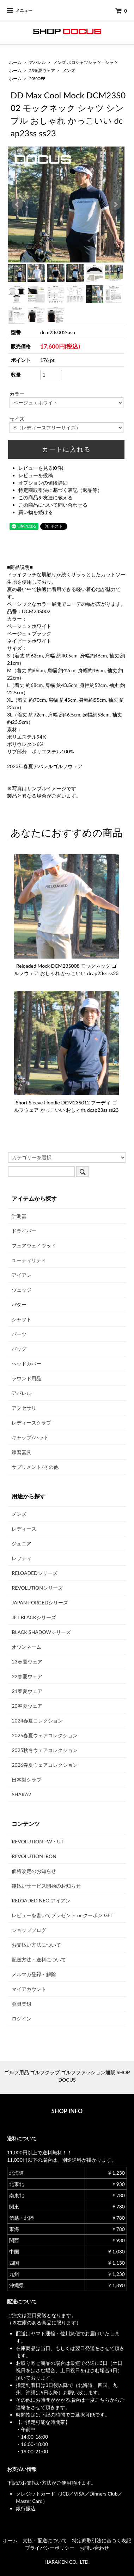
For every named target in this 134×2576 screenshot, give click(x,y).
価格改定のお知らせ (34, 1871)
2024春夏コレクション (37, 1721)
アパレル (37, 62)
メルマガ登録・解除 (34, 1974)
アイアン (21, 1275)
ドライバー (24, 1231)
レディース (24, 1529)
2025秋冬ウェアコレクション (44, 1750)
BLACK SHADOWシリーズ (41, 1632)
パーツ (19, 1334)
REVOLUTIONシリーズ (37, 1588)
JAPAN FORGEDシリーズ (40, 1602)
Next (115, 204)
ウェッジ (21, 1290)
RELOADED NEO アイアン (41, 1900)
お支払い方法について (36, 1945)
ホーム (15, 62)
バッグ (19, 1349)
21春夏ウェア (27, 1691)
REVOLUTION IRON (34, 1856)
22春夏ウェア (27, 1676)
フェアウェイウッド (34, 1245)
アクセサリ (24, 1408)
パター (19, 1305)
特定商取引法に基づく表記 (101, 2540)
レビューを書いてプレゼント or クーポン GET (62, 1915)
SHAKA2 (21, 1794)
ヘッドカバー (26, 1364)
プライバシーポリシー (49, 2548)
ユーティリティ (29, 1260)
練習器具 (21, 1452)
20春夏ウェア (27, 1706)
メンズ (68, 70)
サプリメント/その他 (35, 1467)
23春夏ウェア (42, 70)
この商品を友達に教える (45, 497)
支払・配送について (45, 2540)
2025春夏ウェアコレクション (44, 1735)
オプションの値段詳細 (43, 483)
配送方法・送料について (39, 1959)
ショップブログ (29, 1930)
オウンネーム (26, 1647)
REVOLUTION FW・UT (37, 1841)
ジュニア (21, 1543)
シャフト (21, 1319)
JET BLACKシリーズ (34, 1617)
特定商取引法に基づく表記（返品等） (60, 490)
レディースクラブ (31, 1423)
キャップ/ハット (30, 1437)
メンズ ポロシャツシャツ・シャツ (85, 62)
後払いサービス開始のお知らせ (46, 1886)
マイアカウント (29, 1989)
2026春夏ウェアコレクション (44, 1765)
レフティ (21, 1558)
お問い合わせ (94, 2548)
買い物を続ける (35, 512)
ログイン (21, 2019)
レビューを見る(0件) (40, 468)
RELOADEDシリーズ (34, 1573)
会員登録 (21, 2004)
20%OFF (37, 78)
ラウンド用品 (26, 1378)
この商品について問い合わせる (52, 505)
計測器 (19, 1216)
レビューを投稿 (35, 475)
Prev (17, 204)
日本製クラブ (26, 1780)
